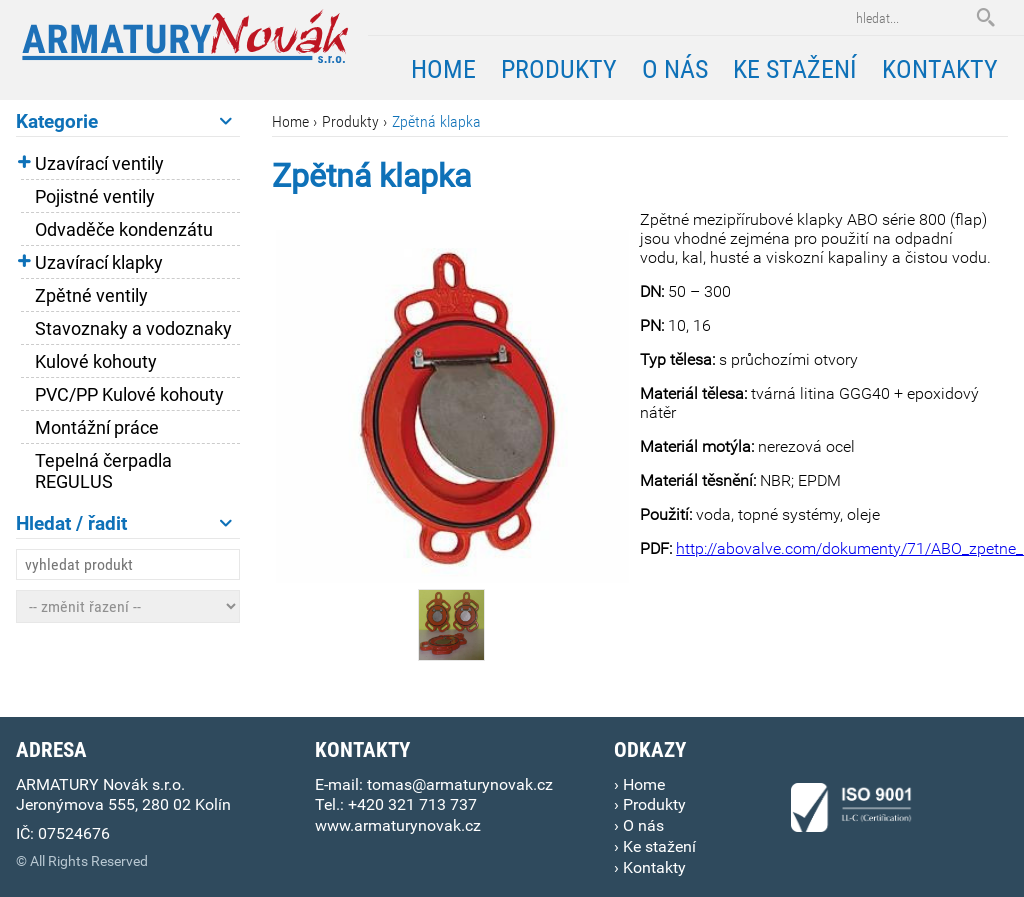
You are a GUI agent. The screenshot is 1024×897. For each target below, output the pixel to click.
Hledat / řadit (123, 523)
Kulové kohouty (96, 361)
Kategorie (123, 121)
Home (290, 121)
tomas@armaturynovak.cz (460, 784)
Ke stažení (795, 69)
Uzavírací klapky (99, 262)
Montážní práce (97, 427)
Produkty (350, 121)
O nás (675, 69)
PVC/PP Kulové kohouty (129, 394)
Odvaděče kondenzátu (124, 229)
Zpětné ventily (91, 295)
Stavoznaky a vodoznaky (133, 328)
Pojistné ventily (95, 196)
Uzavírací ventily (99, 163)
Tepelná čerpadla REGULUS (103, 471)
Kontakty (940, 69)
